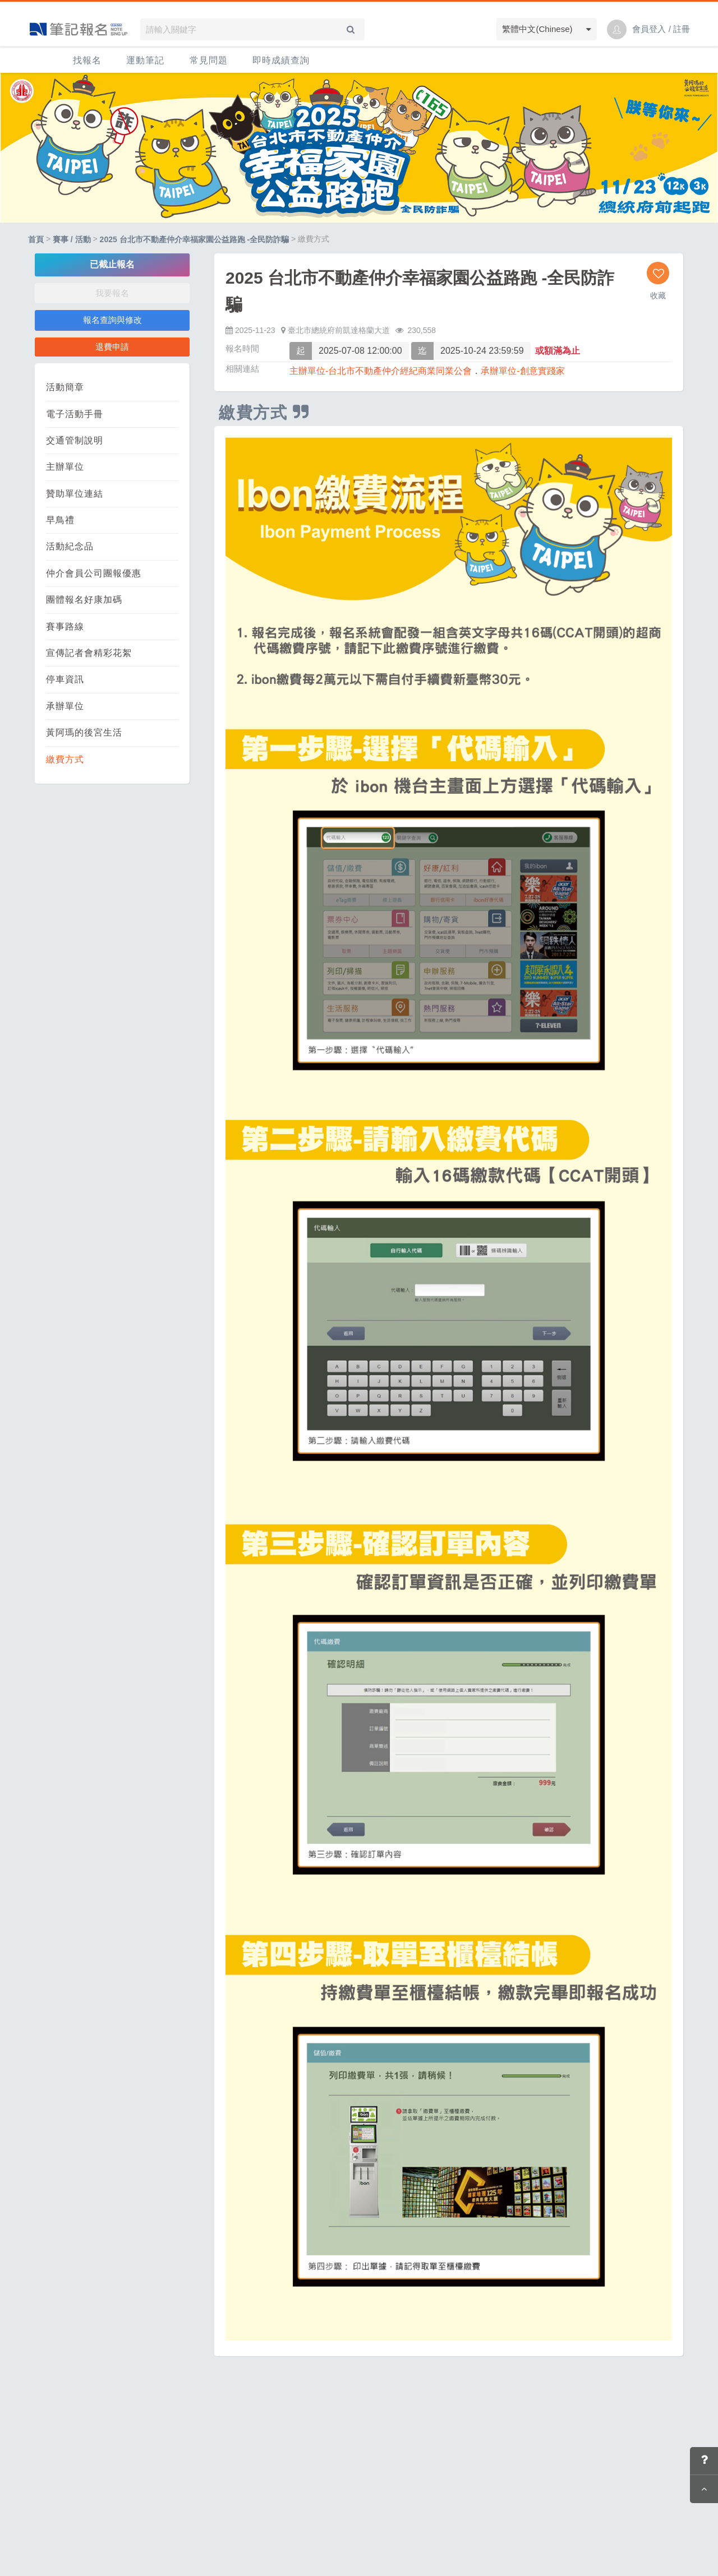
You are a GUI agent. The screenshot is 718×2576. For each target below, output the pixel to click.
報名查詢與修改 (112, 320)
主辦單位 (65, 466)
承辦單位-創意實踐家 (522, 371)
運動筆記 (145, 60)
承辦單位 (65, 706)
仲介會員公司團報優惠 (93, 573)
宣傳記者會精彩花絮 (89, 653)
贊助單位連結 (74, 493)
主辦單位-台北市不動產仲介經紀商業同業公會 (380, 371)
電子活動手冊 (74, 414)
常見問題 (209, 60)
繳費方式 (65, 759)
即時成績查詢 (281, 60)
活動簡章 (65, 387)
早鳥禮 (60, 520)
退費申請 (112, 347)
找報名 (87, 60)
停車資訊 (65, 679)
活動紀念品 (70, 546)
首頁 (36, 239)
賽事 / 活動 (72, 239)
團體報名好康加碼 (84, 599)
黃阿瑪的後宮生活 (84, 732)
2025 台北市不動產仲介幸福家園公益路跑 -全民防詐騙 (194, 239)
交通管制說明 (74, 440)
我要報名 (112, 293)
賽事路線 (65, 626)
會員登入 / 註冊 (661, 29)
